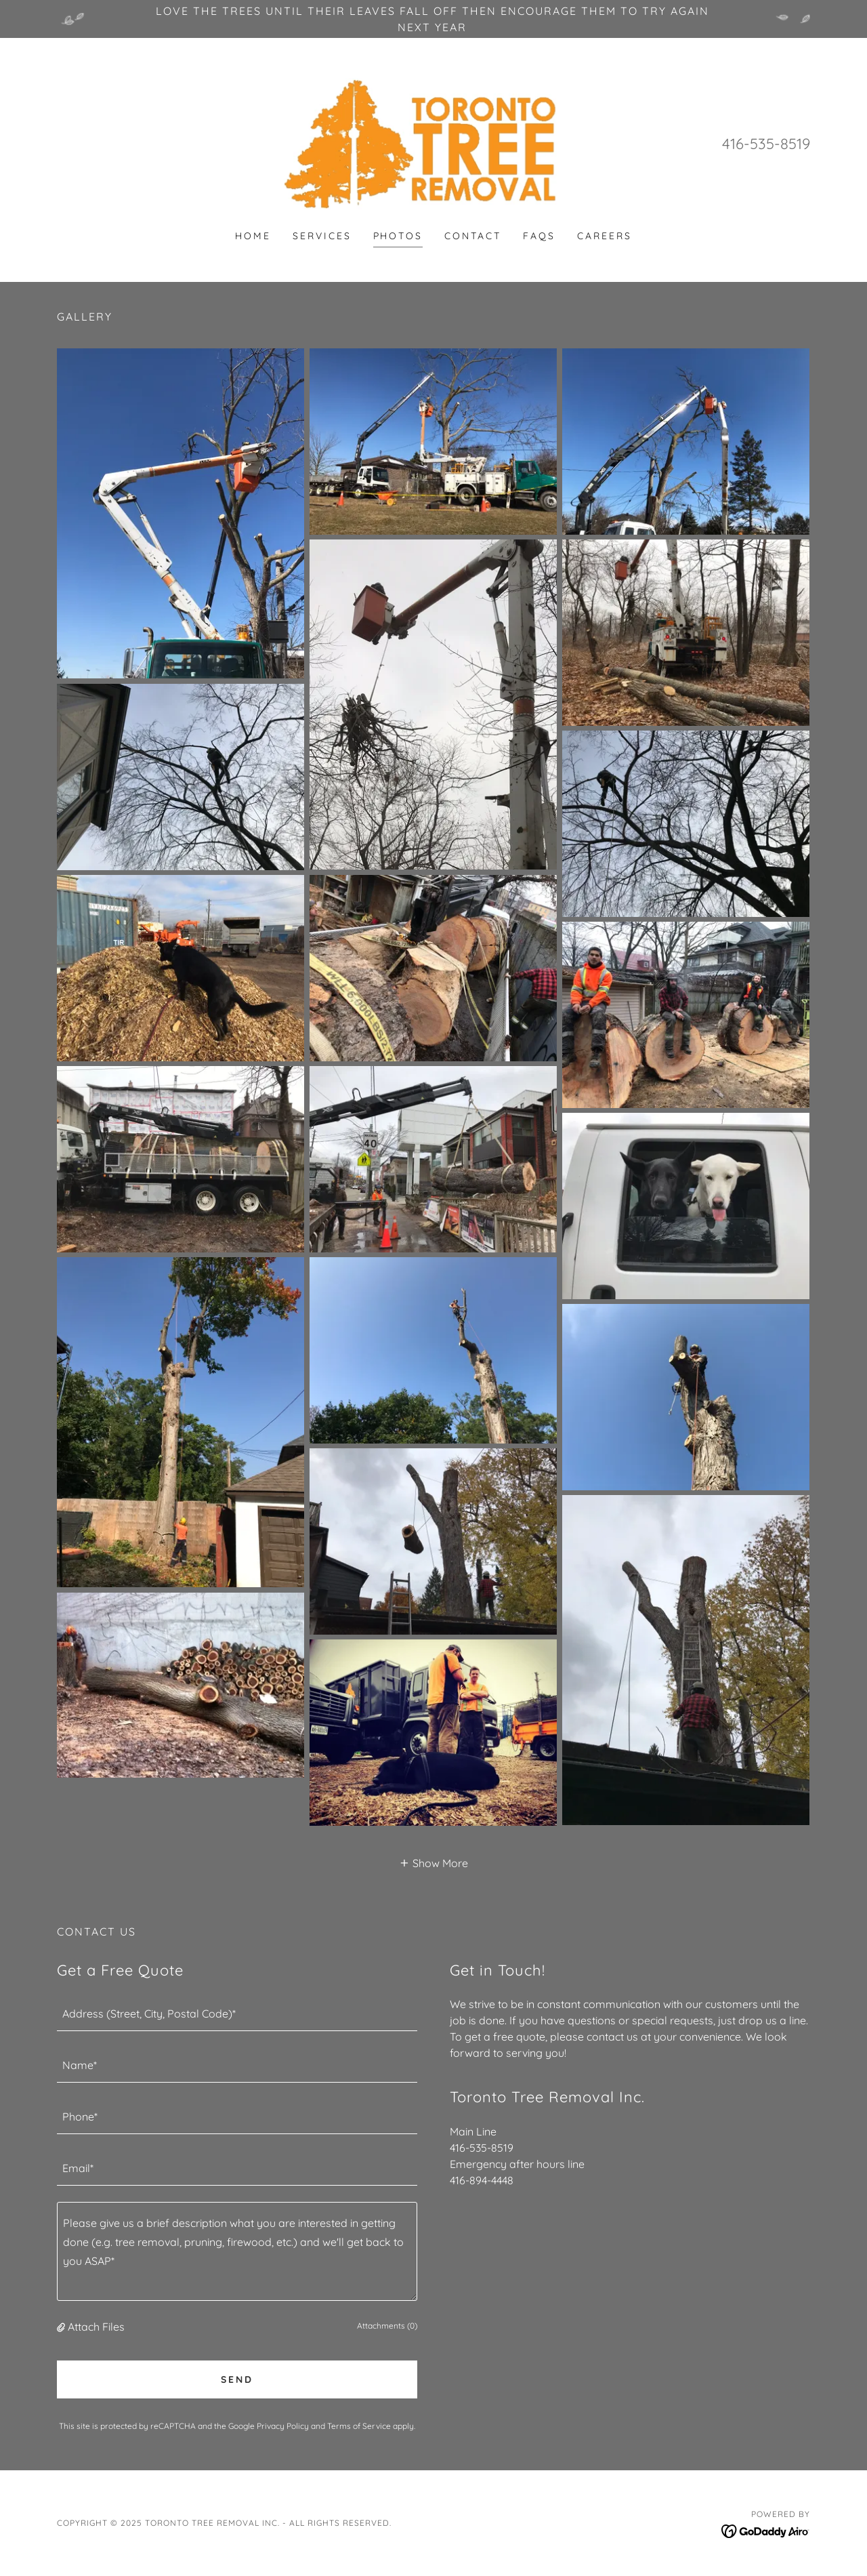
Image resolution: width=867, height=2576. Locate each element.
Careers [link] (604, 236)
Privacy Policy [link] (283, 2426)
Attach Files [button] (96, 2326)
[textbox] (237, 2013)
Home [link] (253, 236)
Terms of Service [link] (359, 2426)
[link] (434, 142)
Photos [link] (398, 236)
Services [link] (322, 236)
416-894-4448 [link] (481, 2180)
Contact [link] (472, 236)
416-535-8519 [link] (766, 143)
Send (237, 2379)
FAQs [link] (539, 236)
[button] (433, 1862)
